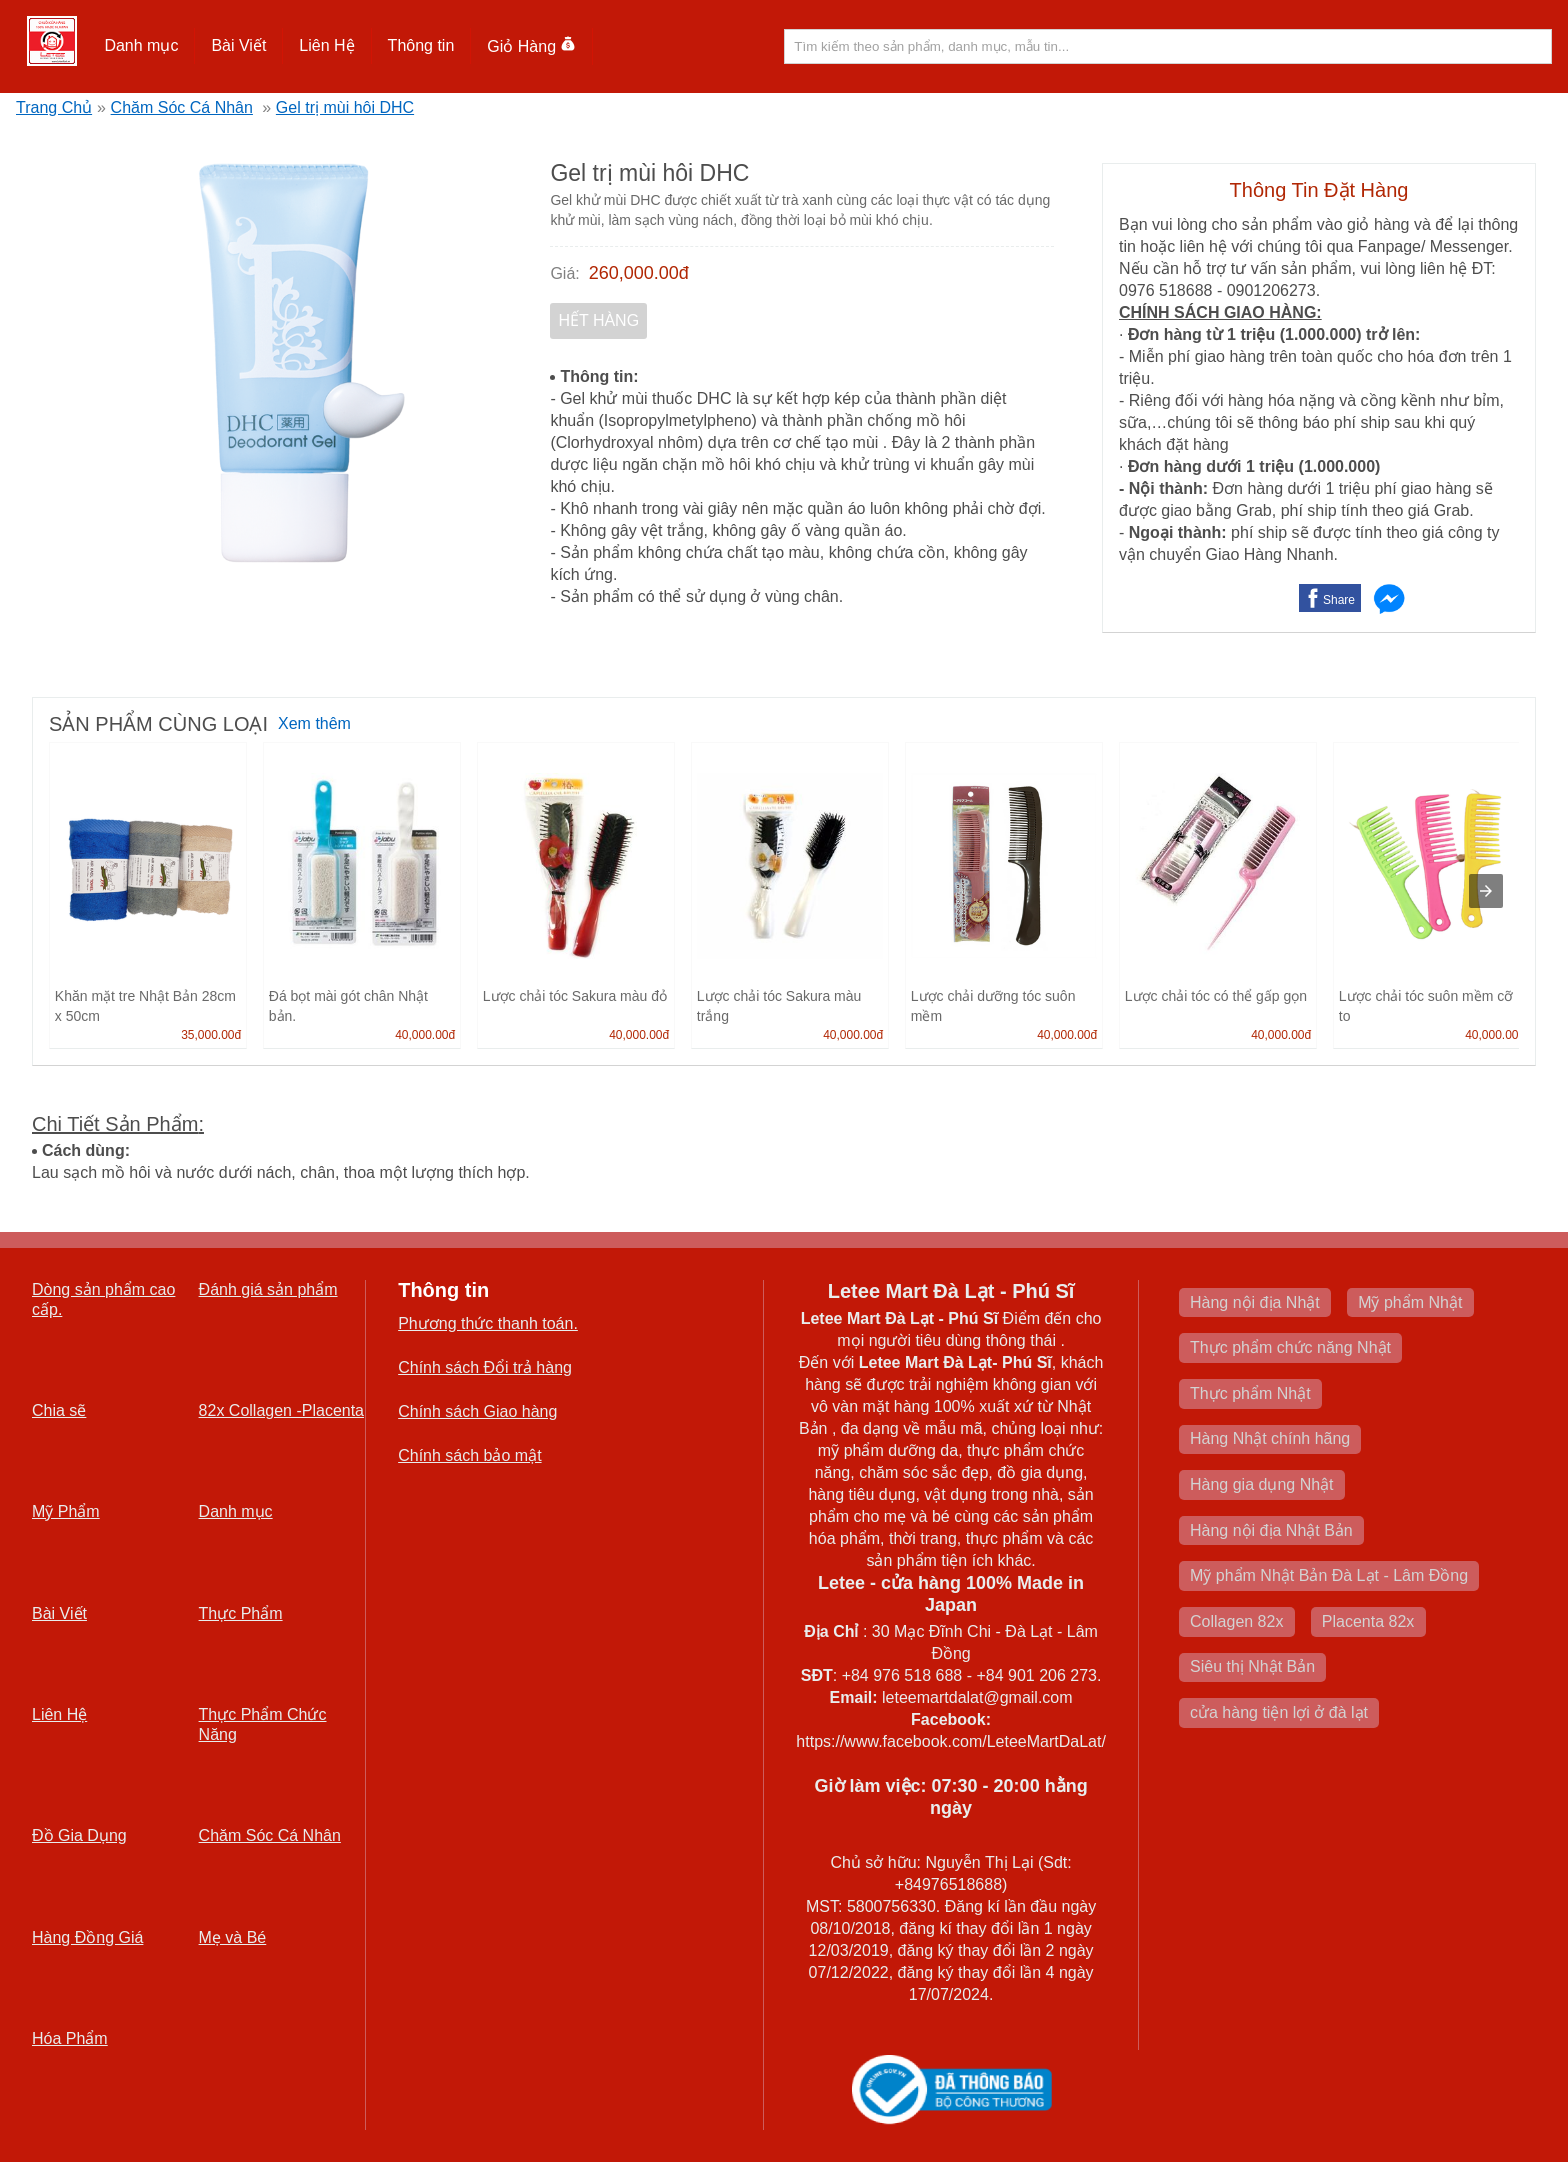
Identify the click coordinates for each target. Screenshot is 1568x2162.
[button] (141, 46)
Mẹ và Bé (233, 1937)
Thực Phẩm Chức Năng (263, 1724)
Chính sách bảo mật (469, 1455)
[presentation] (1486, 891)
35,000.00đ (211, 1035)
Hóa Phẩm (70, 2038)
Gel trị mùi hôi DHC (345, 107)
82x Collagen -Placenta (281, 1410)
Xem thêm (314, 723)
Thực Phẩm (241, 1613)
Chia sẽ (59, 1410)
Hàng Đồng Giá (87, 1937)
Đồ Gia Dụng (79, 1835)
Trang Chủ (54, 107)
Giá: (564, 273)
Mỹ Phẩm (66, 1511)
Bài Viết (238, 45)
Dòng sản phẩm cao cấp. (103, 1299)
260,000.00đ (639, 273)
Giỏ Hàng (531, 46)
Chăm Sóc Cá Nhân (182, 107)
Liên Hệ (326, 45)
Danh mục (141, 45)
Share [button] (1339, 600)
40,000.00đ (425, 1035)
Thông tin (421, 45)
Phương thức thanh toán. (488, 1323)
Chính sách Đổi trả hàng (485, 1367)
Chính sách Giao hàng (477, 1411)
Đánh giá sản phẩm (268, 1289)
